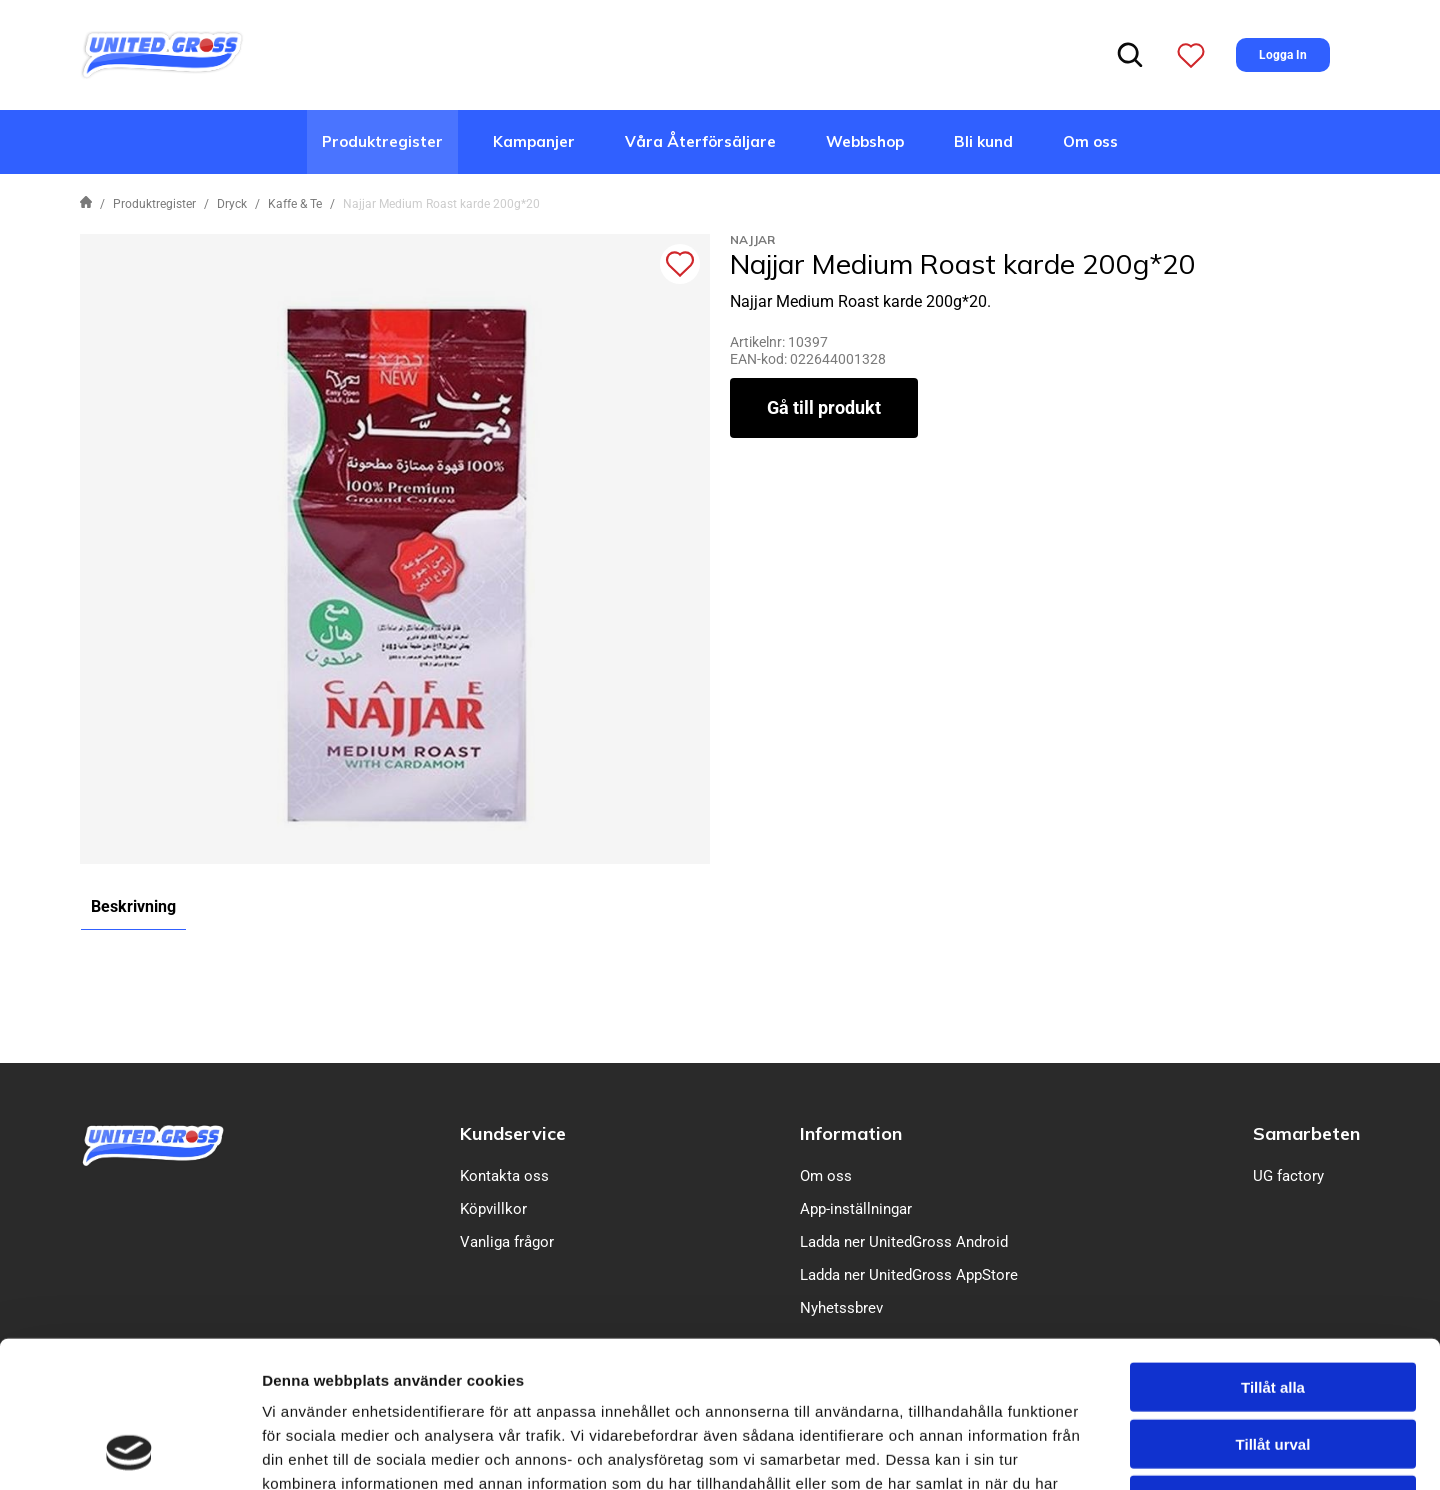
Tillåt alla (1273, 1249)
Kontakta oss (504, 1176)
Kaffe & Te (295, 204)
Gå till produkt (824, 407)
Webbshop (865, 141)
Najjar (752, 239)
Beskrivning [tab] (133, 906)
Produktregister (382, 141)
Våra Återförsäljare (700, 141)
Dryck (232, 204)
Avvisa (1273, 1362)
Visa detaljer (1086, 1450)
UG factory (1288, 1176)
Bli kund (983, 141)
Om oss (1090, 141)
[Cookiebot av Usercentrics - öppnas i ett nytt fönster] (129, 1451)
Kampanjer (534, 141)
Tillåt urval (1273, 1306)
